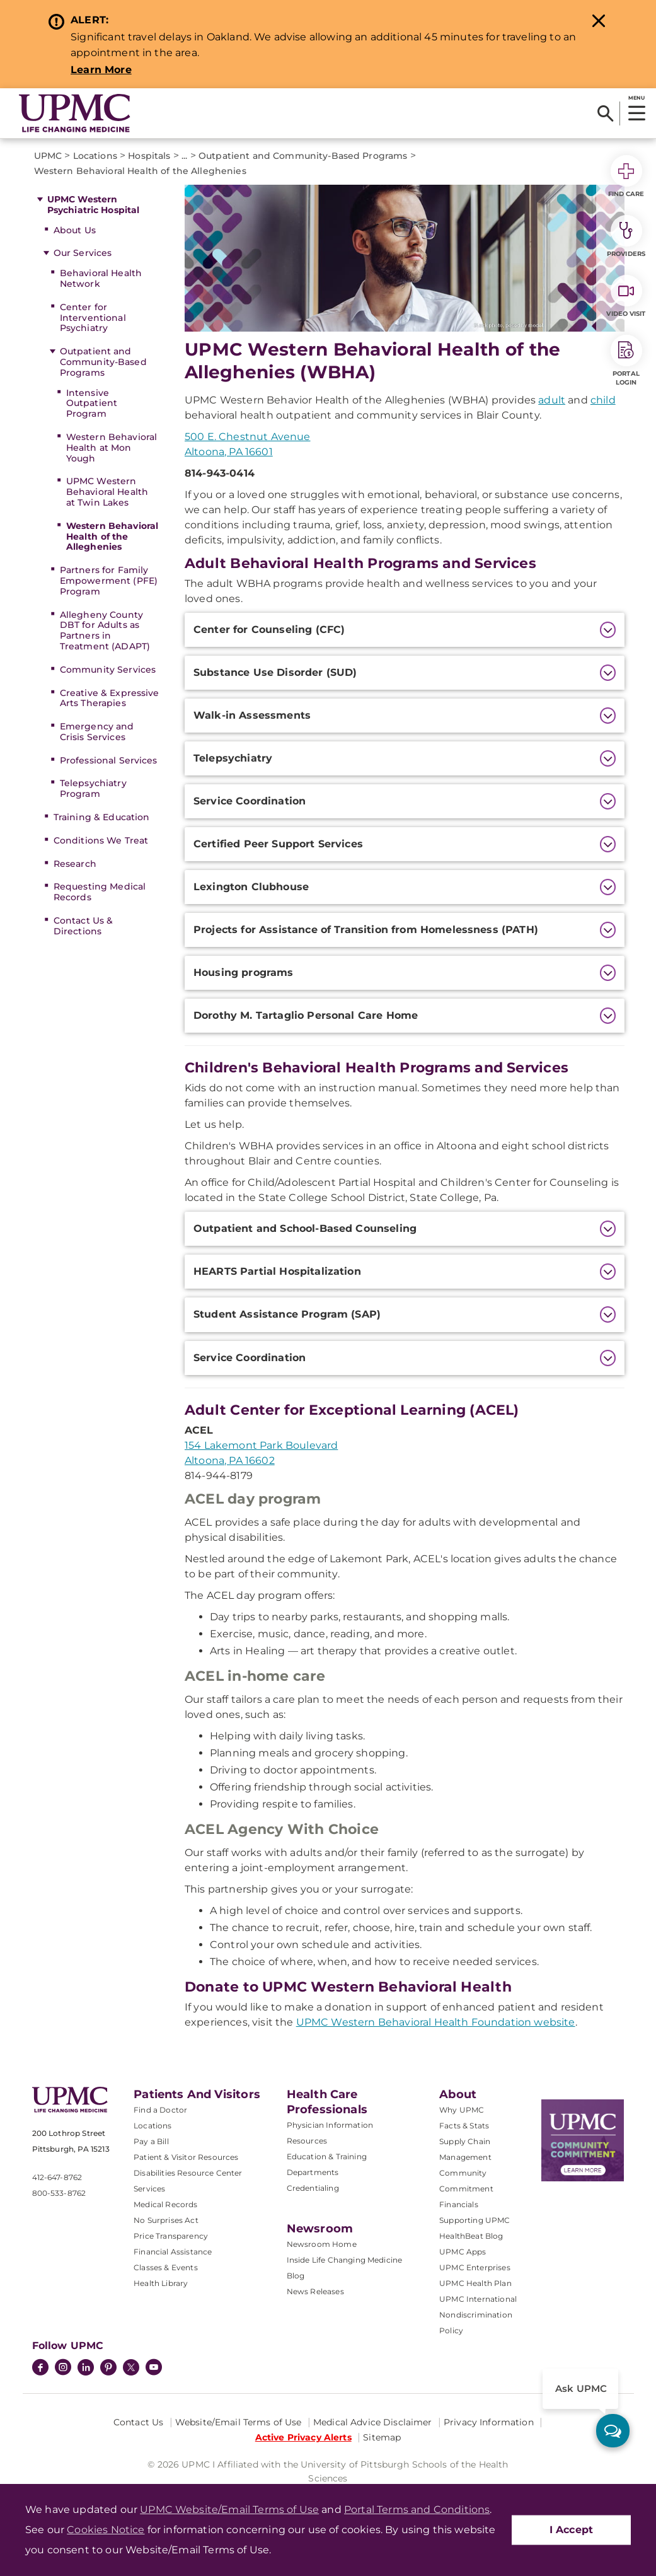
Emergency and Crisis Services (97, 732)
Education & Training (327, 2156)
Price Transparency (171, 2236)
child (603, 400)
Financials (458, 2204)
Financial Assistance (173, 2251)
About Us (75, 230)
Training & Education (102, 817)
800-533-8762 (59, 2193)
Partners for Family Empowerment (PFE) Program (109, 580)
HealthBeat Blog (471, 2236)
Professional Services (109, 760)
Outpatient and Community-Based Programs (103, 361)
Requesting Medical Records (100, 892)
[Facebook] (40, 2368)
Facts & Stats (464, 2125)
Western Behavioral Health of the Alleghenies (112, 536)
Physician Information (330, 2125)
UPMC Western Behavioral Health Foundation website (435, 2022)
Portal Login (626, 360)
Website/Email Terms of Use (238, 2422)
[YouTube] (154, 2368)
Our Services (83, 252)
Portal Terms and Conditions (417, 2509)
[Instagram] (63, 2368)
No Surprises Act (166, 2220)
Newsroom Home (322, 2244)
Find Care (626, 176)
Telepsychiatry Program (93, 788)
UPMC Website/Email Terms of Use (229, 2509)
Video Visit (625, 296)
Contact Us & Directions (83, 926)
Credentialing (313, 2188)
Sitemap (382, 2437)
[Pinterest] (108, 2368)
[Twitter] (131, 2367)
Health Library (161, 2283)
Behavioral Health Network (101, 278)
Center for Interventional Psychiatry (93, 317)
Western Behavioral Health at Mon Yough (112, 447)
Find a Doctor (160, 2110)
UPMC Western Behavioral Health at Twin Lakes (107, 491)
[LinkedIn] (86, 2368)
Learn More (101, 70)
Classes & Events (166, 2267)
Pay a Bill (151, 2141)
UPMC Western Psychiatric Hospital (93, 205)
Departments (313, 2172)
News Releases (315, 2291)
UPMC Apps (462, 2251)
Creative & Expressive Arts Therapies (109, 698)
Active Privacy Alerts (303, 2437)
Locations (152, 2125)
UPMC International (478, 2299)
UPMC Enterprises (474, 2267)
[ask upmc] (613, 2430)
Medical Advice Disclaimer (372, 2422)
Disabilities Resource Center (188, 2173)
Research (75, 863)
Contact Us (138, 2422)
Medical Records (165, 2204)
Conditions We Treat (101, 840)
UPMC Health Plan (475, 2283)
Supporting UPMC (474, 2220)
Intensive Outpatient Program (91, 403)
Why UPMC (461, 2110)
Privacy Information (489, 2422)
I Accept (571, 2530)
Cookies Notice (105, 2530)
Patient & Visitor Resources (186, 2157)
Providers (626, 236)
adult (551, 400)
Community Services (108, 669)
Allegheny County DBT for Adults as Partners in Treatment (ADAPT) (105, 630)
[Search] (605, 113)
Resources (307, 2140)
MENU (636, 98)
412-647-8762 (57, 2177)
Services (149, 2188)
